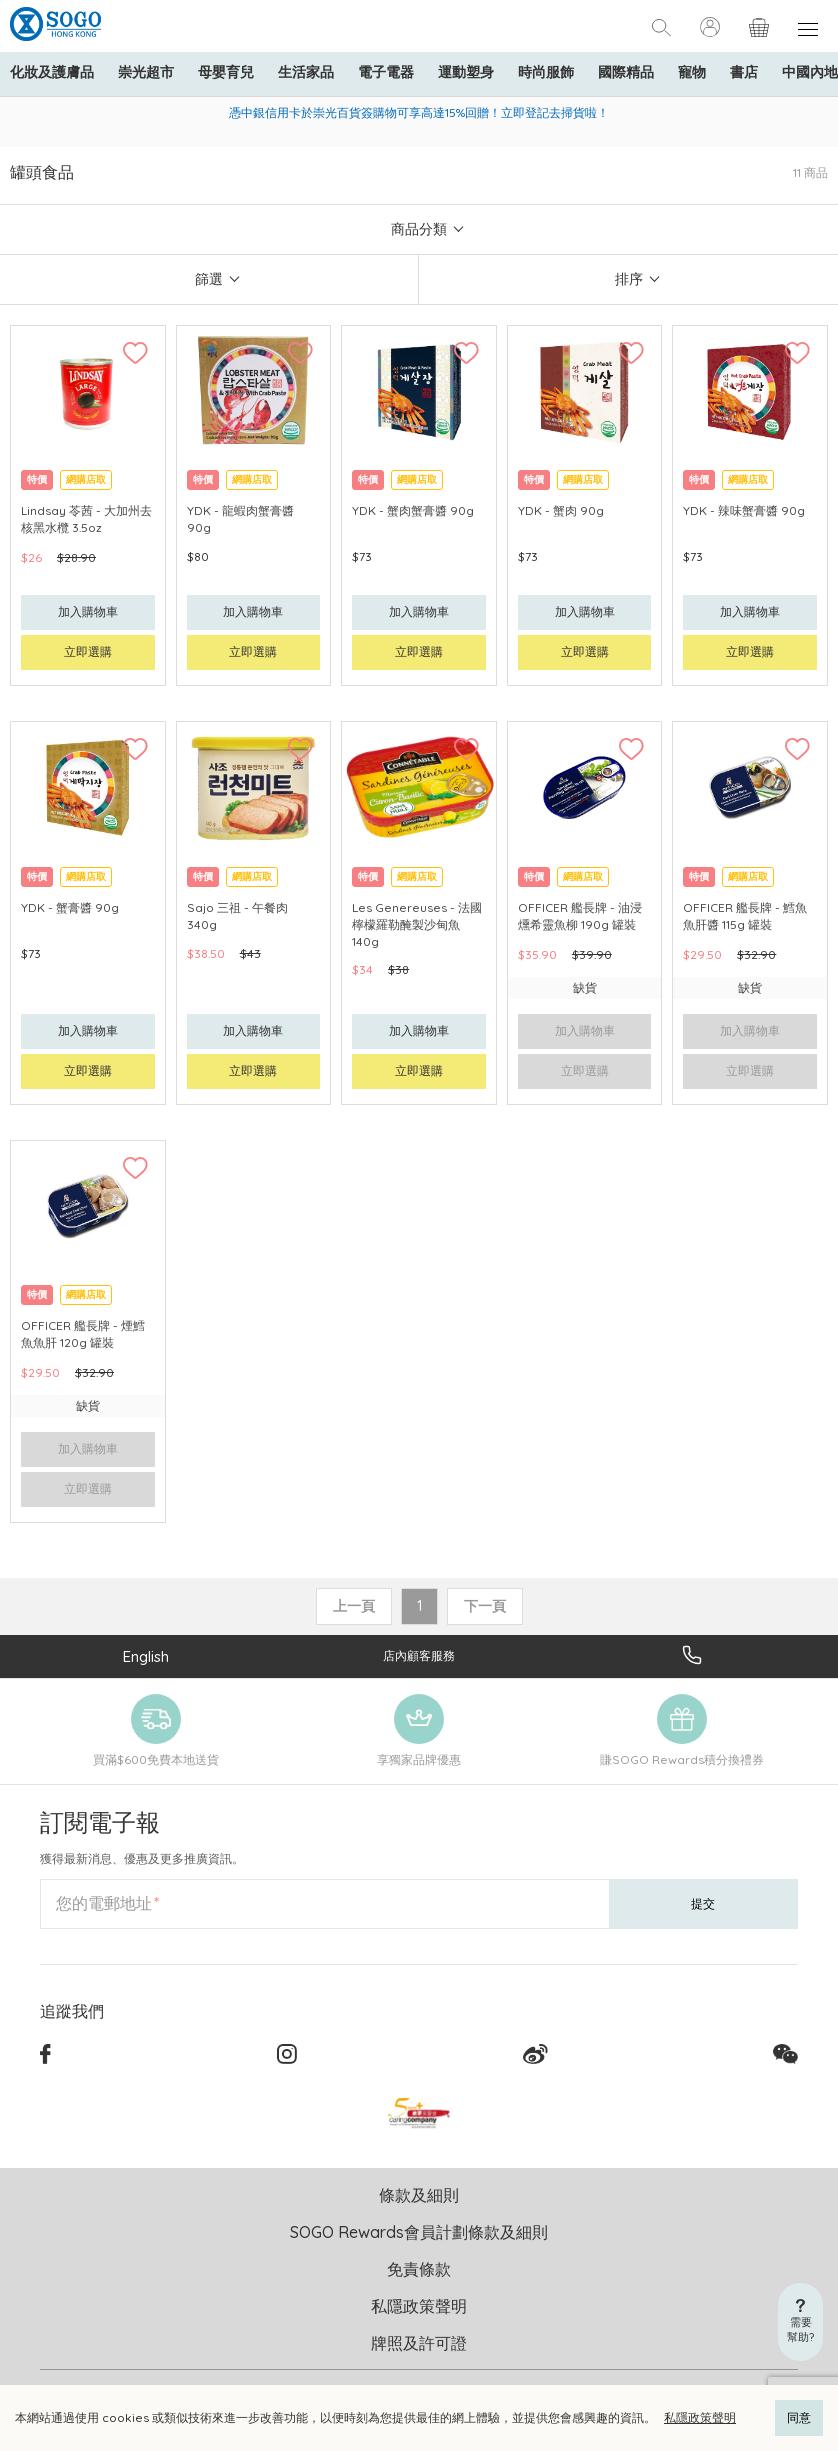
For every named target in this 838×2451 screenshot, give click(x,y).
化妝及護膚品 (52, 72)
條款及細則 (419, 2195)
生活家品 (306, 72)
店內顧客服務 (419, 1655)
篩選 (209, 279)
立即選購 (88, 651)
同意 (799, 2417)
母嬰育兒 (226, 72)
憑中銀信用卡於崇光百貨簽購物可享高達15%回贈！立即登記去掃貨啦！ (419, 112)
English (146, 1656)
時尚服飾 (546, 72)
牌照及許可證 (419, 2343)
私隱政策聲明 (700, 2417)
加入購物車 (88, 611)
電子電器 (386, 72)
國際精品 (626, 72)
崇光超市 (146, 72)
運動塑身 (466, 72)
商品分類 (419, 229)
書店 (744, 72)
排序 (629, 279)
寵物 (692, 72)
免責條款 (419, 2269)
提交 (703, 1903)
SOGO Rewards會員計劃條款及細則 (419, 2232)
